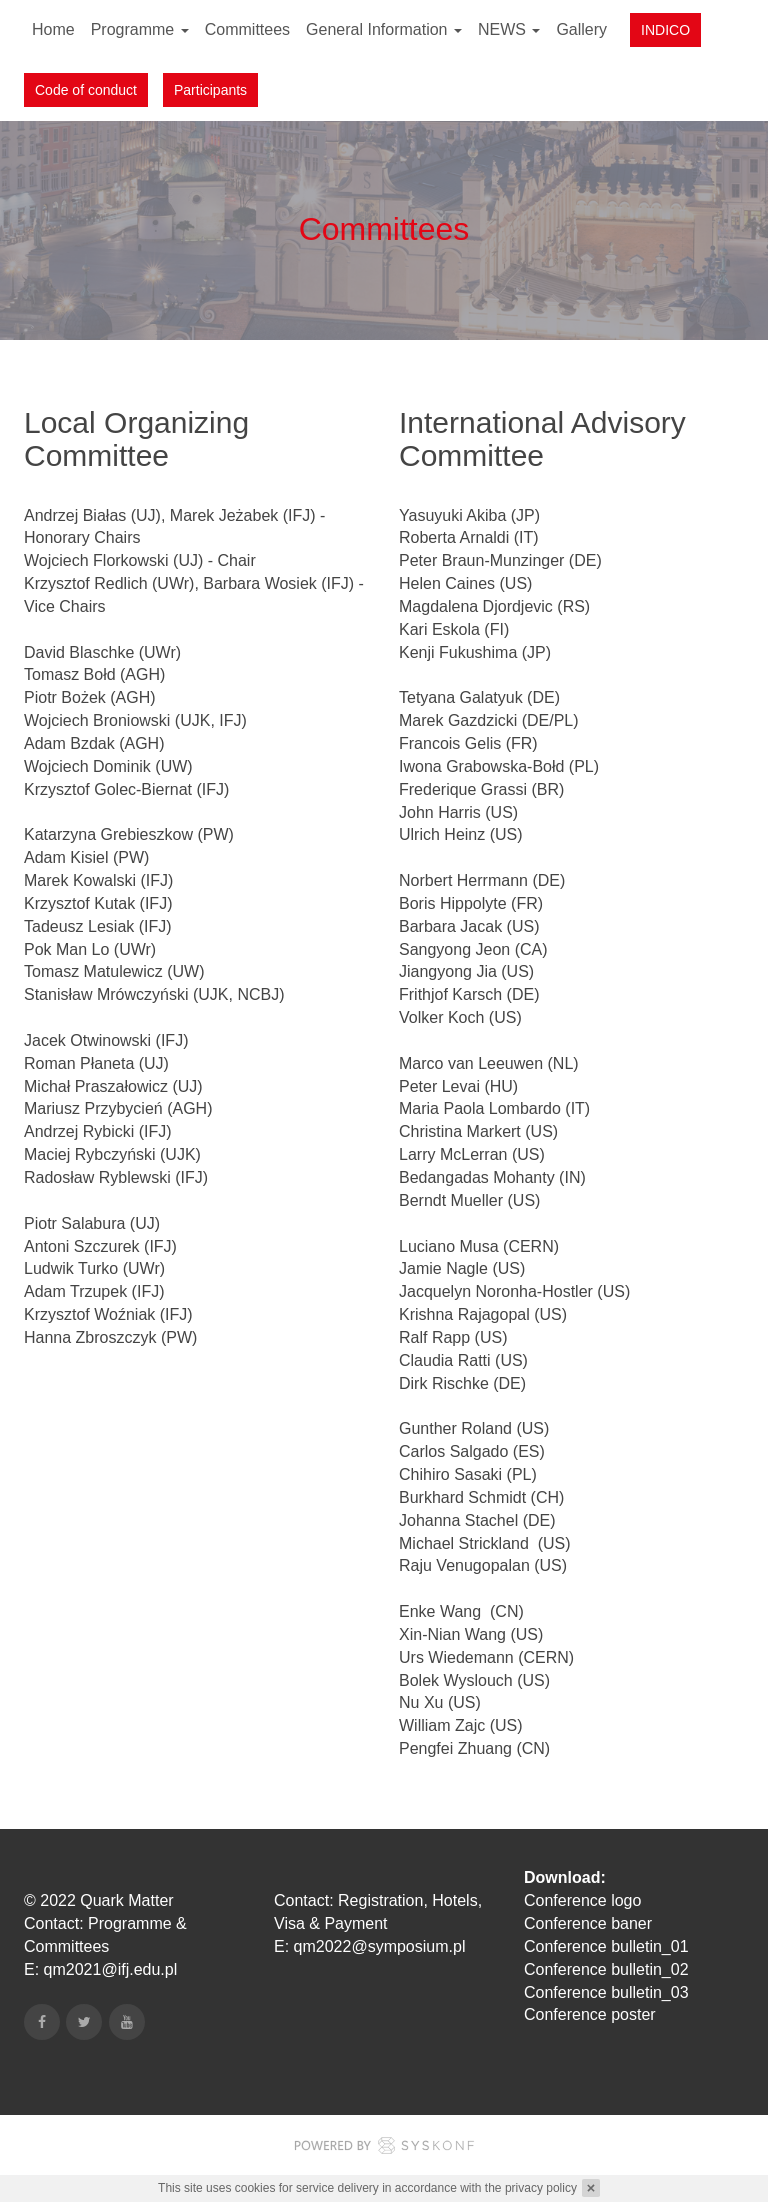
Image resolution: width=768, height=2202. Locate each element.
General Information (384, 29)
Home (53, 29)
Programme (140, 29)
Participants (210, 90)
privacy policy (541, 2188)
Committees (247, 29)
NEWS (509, 29)
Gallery (581, 29)
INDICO (665, 30)
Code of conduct (86, 90)
